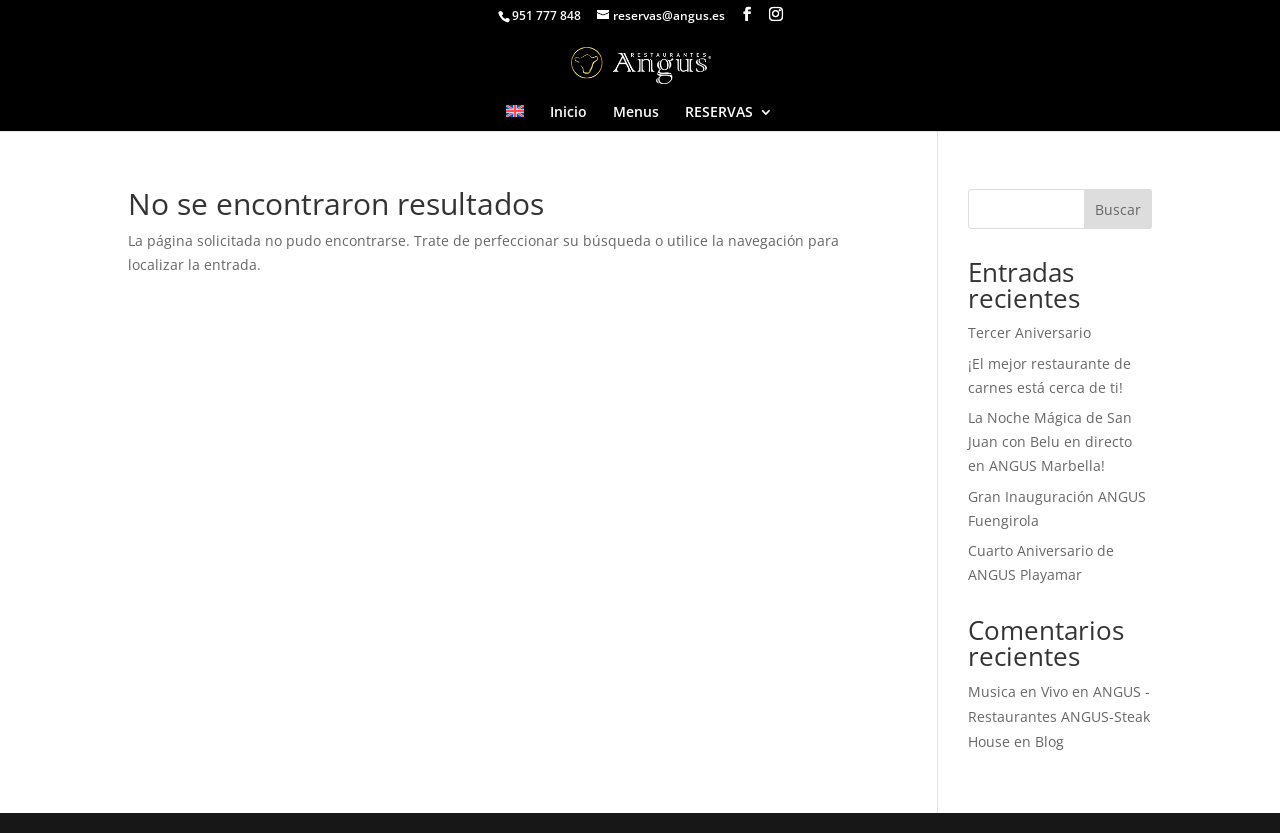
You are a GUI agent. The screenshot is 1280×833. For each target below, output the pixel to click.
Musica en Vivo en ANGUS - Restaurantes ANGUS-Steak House (1059, 716)
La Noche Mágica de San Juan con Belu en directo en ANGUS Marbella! (1050, 441)
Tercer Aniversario (1029, 332)
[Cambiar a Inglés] (515, 118)
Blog (1049, 741)
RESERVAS (719, 113)
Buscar (1118, 209)
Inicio (568, 113)
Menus (636, 113)
